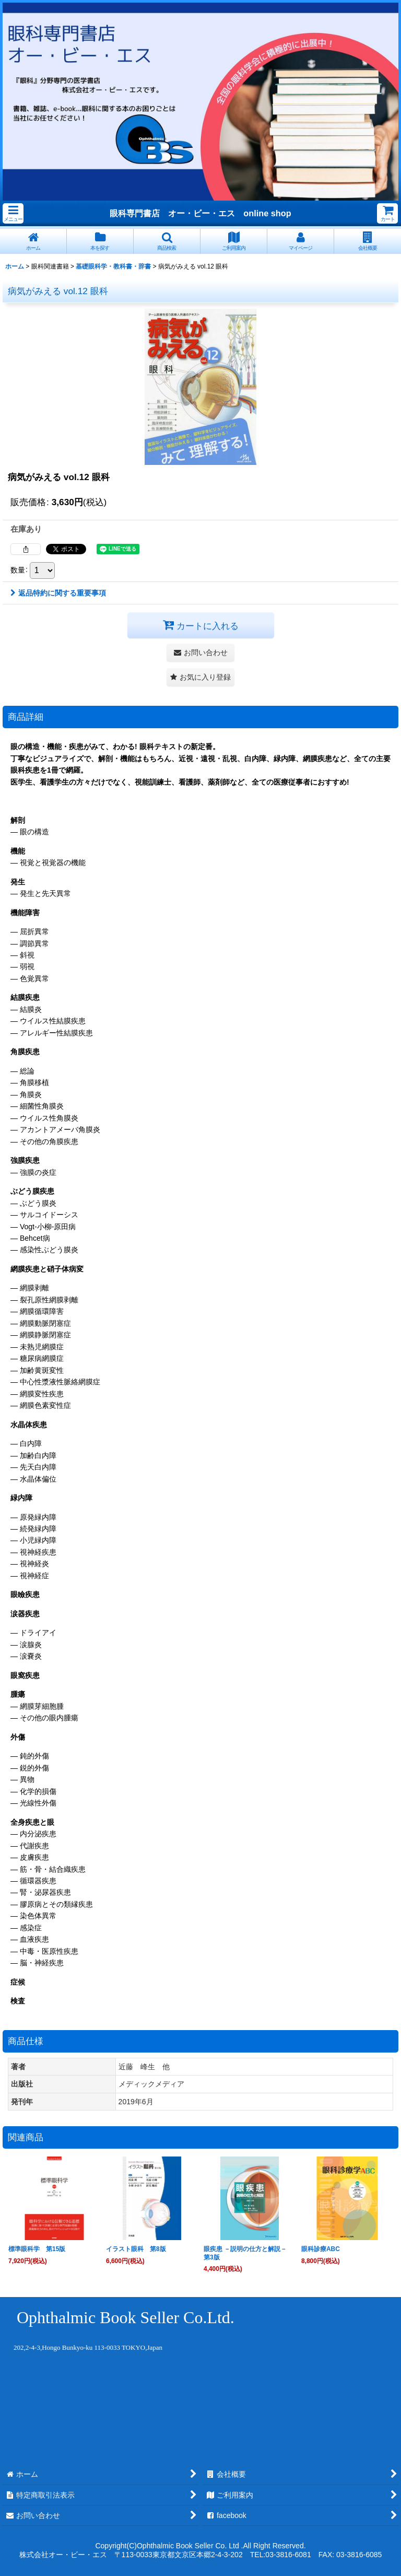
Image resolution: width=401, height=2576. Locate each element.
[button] (13, 213)
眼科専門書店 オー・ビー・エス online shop (200, 213)
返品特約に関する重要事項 (58, 593)
